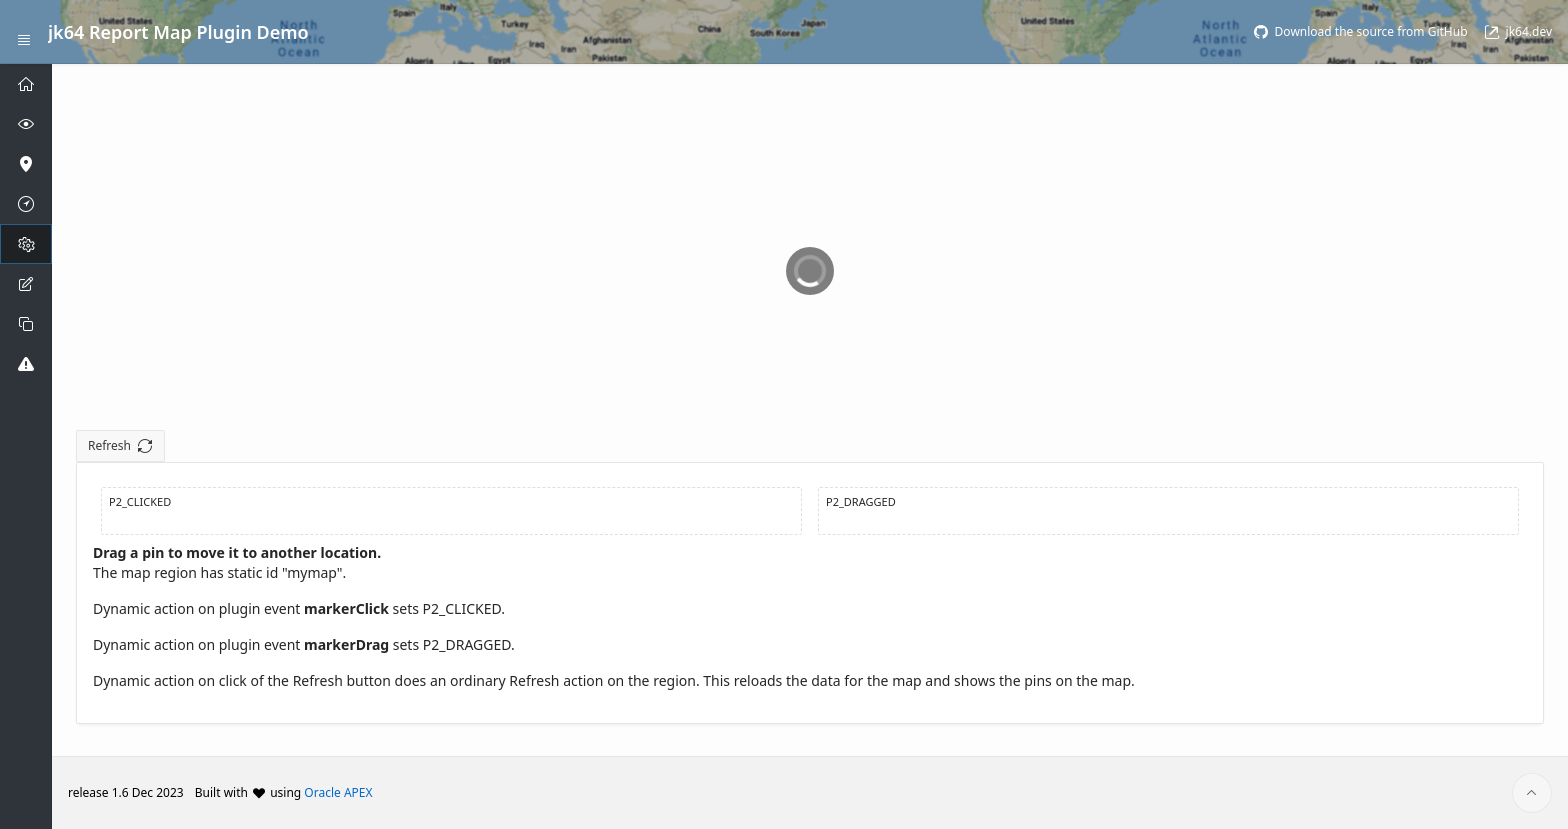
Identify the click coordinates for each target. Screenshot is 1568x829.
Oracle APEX (338, 792)
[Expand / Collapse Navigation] (24, 32)
